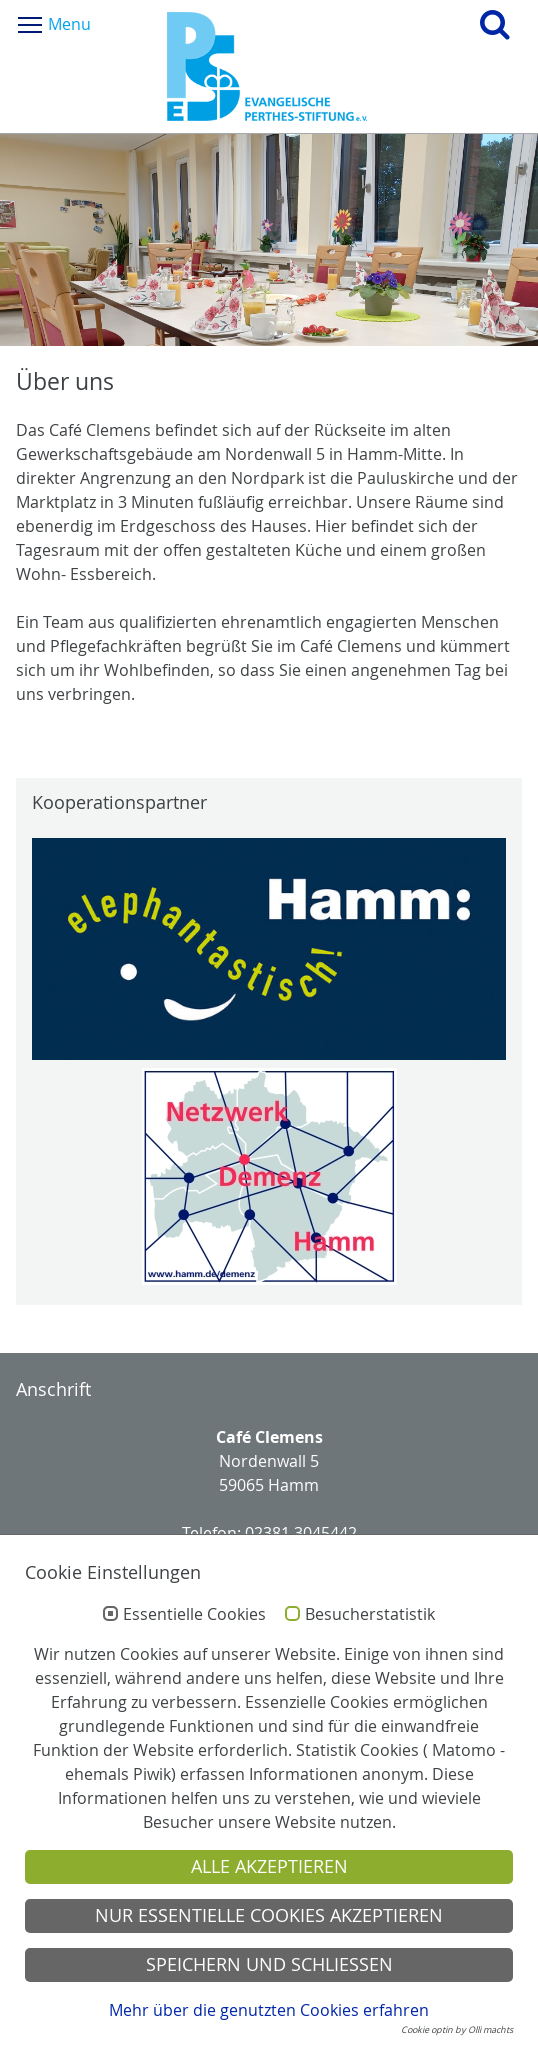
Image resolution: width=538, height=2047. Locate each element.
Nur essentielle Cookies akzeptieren (269, 1915)
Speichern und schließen (269, 1964)
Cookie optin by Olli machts (457, 2030)
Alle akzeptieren (269, 1866)
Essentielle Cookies (194, 1615)
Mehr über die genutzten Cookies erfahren (269, 2010)
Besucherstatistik (370, 1615)
